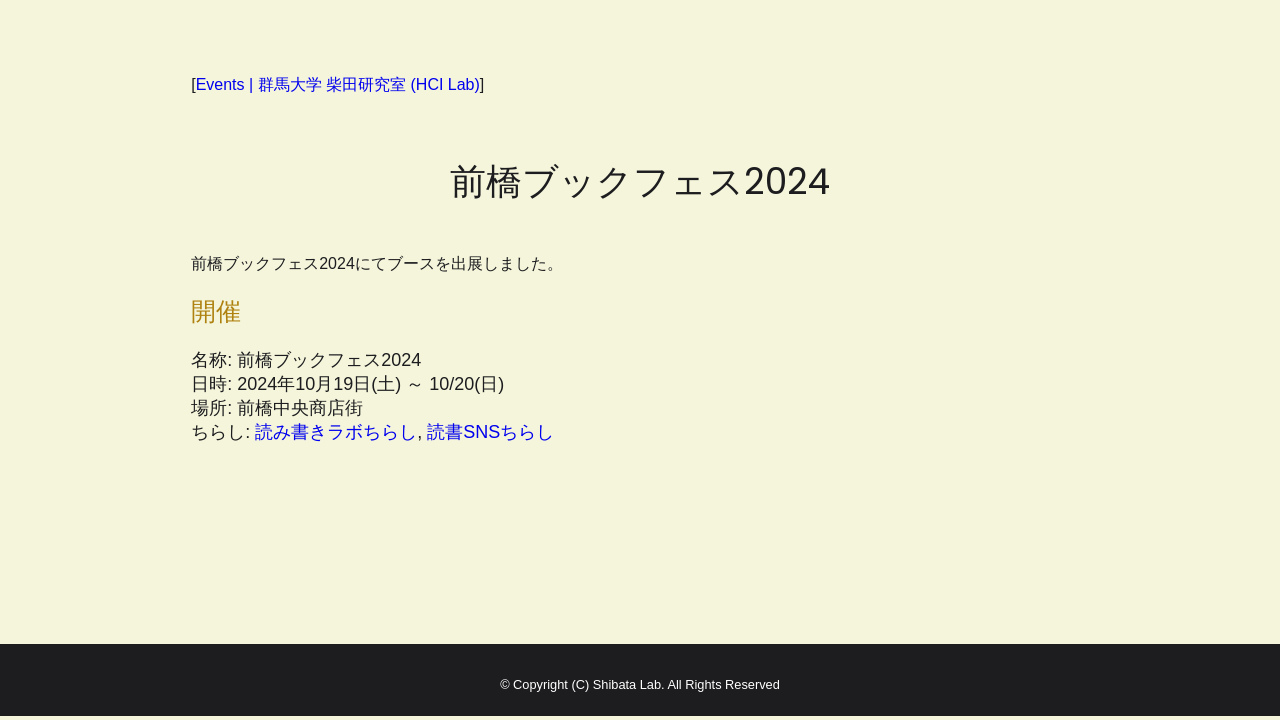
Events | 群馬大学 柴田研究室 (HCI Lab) (338, 84)
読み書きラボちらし (336, 432)
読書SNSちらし (490, 432)
